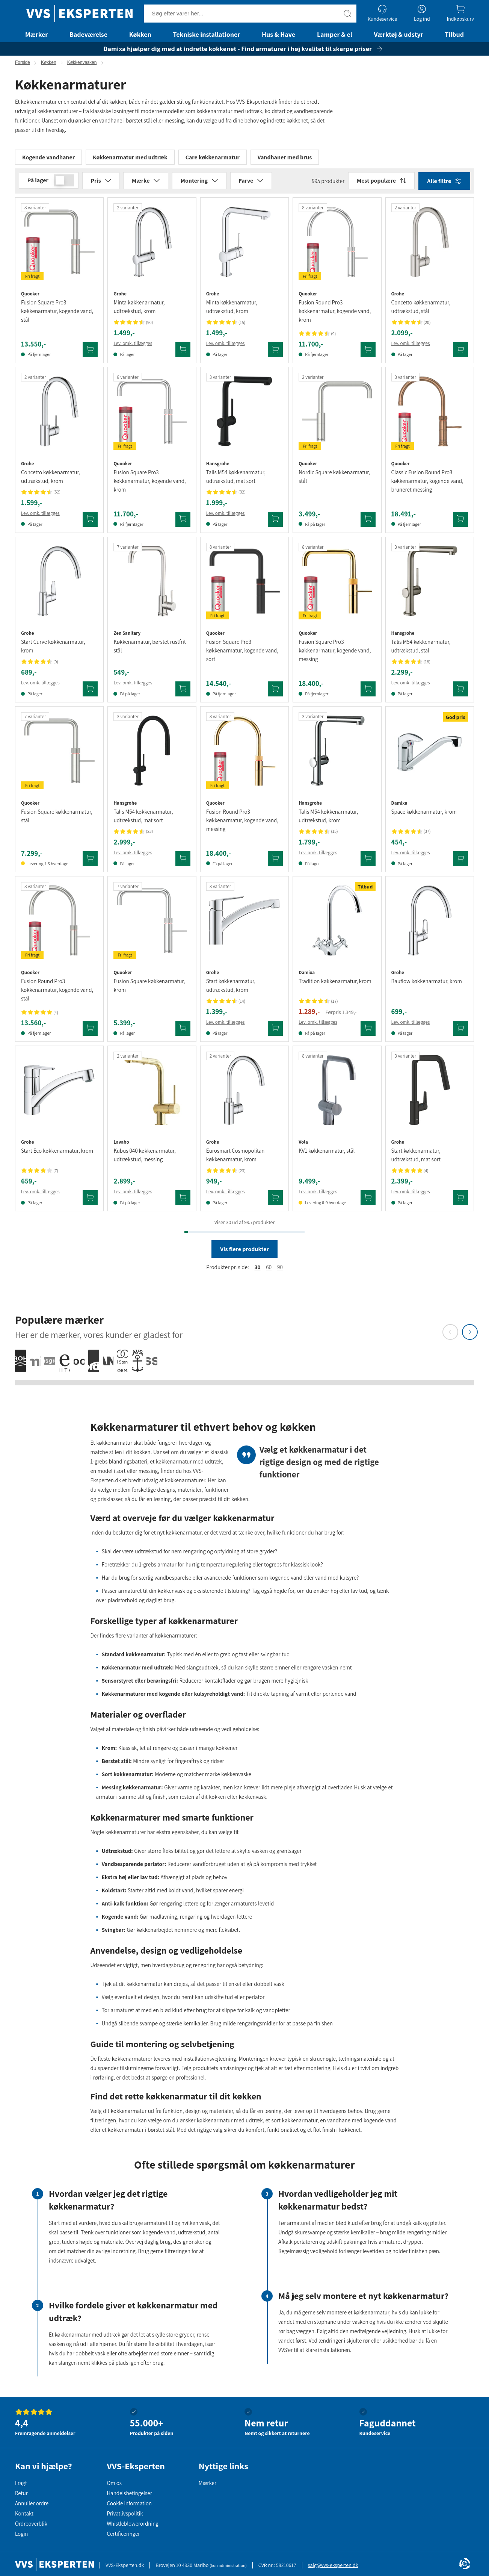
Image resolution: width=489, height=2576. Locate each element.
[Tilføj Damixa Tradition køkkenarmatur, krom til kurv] (368, 1031)
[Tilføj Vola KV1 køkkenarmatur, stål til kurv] (368, 1201)
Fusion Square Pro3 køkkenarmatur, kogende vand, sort (242, 654)
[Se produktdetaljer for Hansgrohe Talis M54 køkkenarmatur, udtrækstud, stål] (430, 584)
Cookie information (129, 2503)
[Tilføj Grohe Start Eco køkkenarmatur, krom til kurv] (90, 1201)
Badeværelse (88, 34)
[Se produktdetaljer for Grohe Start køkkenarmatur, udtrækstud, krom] (244, 924)
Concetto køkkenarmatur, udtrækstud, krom (50, 480)
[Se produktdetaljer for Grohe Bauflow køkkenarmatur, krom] (430, 924)
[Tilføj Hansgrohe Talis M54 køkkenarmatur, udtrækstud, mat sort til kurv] (275, 522)
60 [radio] (269, 1270)
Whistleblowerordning (132, 2523)
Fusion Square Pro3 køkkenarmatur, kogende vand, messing (335, 654)
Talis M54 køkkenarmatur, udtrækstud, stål (421, 649)
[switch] (64, 184)
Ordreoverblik (31, 2523)
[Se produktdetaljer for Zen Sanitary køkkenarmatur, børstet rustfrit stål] (152, 584)
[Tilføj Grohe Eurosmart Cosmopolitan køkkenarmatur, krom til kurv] (275, 1201)
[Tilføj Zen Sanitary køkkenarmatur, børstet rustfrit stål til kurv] (182, 692)
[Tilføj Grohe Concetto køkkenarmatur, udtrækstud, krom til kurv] (90, 522)
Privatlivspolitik (125, 2513)
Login (21, 2533)
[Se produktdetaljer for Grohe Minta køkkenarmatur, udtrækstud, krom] (152, 245)
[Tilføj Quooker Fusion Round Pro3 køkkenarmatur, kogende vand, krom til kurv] (368, 353)
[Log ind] (421, 13)
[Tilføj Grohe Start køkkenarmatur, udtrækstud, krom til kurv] (275, 1031)
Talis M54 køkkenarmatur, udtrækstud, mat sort (236, 480)
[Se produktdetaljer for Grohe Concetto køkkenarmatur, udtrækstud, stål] (430, 245)
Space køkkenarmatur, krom (424, 815)
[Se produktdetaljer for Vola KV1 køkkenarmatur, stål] (337, 1093)
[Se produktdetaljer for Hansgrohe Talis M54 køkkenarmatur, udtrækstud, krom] (337, 754)
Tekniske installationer (206, 34)
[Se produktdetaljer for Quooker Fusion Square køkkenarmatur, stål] (59, 754)
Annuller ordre (31, 2503)
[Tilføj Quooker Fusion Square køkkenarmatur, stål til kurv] (90, 862)
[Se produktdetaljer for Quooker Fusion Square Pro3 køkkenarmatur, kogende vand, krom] (152, 415)
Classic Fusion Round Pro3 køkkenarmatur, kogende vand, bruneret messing (427, 484)
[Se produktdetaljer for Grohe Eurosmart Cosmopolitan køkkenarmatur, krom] (244, 1093)
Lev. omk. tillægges (132, 347)
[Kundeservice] (382, 13)
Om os (114, 2483)
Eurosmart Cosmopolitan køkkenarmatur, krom (235, 1159)
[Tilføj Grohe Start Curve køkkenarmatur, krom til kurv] (90, 692)
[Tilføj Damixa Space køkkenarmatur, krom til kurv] (460, 862)
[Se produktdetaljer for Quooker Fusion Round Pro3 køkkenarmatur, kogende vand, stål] (59, 924)
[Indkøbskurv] (460, 13)
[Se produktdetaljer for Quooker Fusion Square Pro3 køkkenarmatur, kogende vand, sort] (244, 584)
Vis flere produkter (244, 1253)
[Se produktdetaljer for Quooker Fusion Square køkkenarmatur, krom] (152, 924)
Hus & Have (278, 34)
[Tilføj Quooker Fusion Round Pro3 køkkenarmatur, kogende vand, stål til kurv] (90, 1031)
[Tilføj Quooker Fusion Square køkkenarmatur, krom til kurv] (182, 1031)
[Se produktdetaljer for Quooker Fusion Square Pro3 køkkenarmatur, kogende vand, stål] (59, 245)
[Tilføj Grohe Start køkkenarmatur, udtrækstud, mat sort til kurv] (460, 1201)
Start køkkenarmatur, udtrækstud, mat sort (416, 1159)
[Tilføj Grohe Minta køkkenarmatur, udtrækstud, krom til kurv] (182, 353)
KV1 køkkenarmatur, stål (327, 1154)
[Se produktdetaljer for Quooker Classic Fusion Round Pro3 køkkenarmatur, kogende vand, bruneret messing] (430, 415)
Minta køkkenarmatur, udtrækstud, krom (139, 310)
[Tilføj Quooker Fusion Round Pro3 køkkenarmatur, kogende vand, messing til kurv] (275, 862)
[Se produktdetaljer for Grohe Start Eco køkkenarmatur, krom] (59, 1093)
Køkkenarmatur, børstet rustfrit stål (149, 649)
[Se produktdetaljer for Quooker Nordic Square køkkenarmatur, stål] (337, 415)
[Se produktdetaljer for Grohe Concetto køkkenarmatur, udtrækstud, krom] (59, 415)
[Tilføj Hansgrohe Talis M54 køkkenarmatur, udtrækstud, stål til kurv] (460, 692)
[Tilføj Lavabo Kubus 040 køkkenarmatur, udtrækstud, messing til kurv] (182, 1201)
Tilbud (454, 34)
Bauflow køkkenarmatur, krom (426, 984)
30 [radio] (258, 1270)
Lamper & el (334, 34)
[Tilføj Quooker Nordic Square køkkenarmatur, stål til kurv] (368, 522)
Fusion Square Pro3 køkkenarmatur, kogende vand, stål (57, 315)
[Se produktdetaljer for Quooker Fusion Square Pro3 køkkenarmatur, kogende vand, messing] (337, 584)
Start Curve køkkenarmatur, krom (53, 649)
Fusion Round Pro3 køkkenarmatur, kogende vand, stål (57, 993)
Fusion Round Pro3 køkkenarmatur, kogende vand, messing (242, 823)
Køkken (140, 34)
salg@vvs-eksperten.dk (333, 2565)
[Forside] (79, 14)
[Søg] (347, 13)
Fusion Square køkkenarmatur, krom (149, 989)
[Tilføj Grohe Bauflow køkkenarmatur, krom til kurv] (460, 1031)
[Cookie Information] (464, 2564)
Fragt (21, 2483)
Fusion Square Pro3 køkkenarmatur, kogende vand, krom (149, 484)
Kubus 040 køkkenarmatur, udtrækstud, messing (144, 1159)
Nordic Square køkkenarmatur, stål (334, 480)
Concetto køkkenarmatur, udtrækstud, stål (420, 310)
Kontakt (24, 2513)
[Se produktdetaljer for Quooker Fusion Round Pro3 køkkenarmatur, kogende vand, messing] (244, 754)
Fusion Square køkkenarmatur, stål (56, 819)
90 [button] (280, 1270)
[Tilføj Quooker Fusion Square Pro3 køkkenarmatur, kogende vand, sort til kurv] (275, 692)
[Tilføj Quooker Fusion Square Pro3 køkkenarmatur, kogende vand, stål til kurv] (90, 353)
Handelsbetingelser (129, 2493)
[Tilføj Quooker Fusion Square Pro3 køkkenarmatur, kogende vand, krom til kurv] (182, 522)
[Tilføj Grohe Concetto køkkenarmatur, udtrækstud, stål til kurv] (460, 353)
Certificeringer (123, 2533)
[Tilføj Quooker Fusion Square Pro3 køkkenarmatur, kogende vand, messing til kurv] (368, 692)
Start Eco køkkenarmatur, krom (57, 1154)
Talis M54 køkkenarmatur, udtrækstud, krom (328, 819)
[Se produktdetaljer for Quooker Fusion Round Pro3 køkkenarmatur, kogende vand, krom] (337, 245)
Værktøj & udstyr (398, 34)
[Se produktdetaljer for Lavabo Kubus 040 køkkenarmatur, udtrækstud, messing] (152, 1093)
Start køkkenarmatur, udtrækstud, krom (230, 989)
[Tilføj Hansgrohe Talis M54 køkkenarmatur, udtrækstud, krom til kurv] (368, 862)
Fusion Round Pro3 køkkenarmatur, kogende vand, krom (335, 315)
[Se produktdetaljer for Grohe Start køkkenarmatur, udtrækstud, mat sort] (430, 1093)
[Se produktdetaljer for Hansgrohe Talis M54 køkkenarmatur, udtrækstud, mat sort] (244, 415)
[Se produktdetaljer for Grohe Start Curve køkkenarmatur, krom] (59, 584)
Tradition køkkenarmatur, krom (335, 984)
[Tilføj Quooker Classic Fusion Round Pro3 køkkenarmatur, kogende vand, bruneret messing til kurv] (460, 522)
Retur (21, 2493)
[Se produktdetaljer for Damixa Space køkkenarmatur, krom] (430, 754)
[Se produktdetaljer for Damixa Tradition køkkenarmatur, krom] (337, 924)
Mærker (36, 34)
